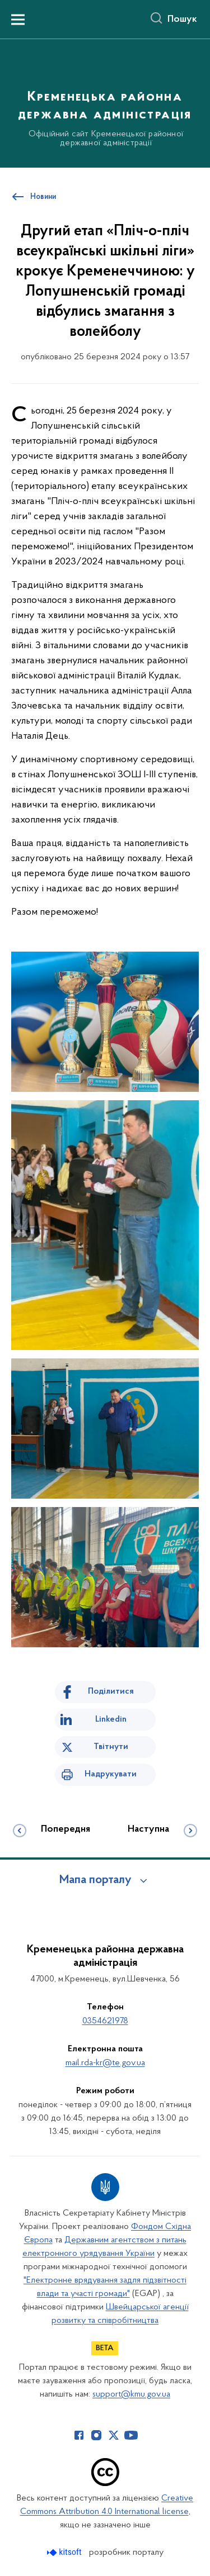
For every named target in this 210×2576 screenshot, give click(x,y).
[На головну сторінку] (105, 102)
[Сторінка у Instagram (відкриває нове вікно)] (96, 2435)
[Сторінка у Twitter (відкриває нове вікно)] (113, 2435)
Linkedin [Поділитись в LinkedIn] (111, 1719)
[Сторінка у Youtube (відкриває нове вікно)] (131, 2435)
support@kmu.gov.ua (131, 2394)
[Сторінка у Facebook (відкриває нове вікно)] (79, 2435)
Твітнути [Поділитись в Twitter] (111, 1746)
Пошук (182, 20)
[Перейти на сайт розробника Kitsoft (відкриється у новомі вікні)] (65, 2552)
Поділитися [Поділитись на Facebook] (111, 1691)
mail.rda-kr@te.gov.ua (105, 2063)
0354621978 (105, 2021)
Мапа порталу (95, 1880)
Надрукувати (111, 1774)
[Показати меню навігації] (17, 19)
